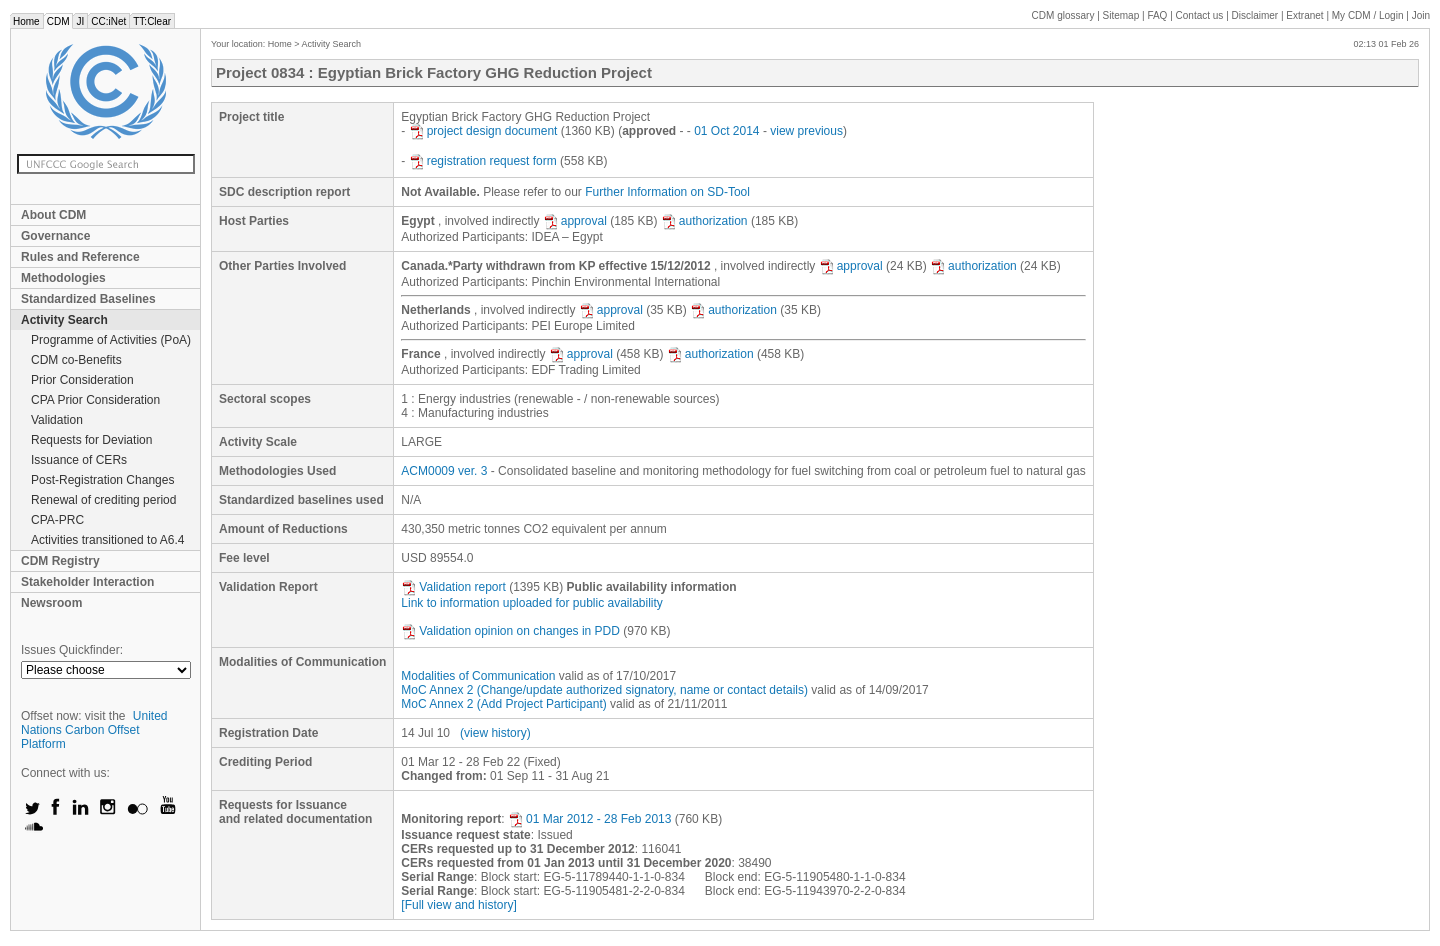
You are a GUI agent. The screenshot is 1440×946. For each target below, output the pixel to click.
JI (80, 21)
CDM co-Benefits (76, 360)
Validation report (453, 587)
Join (1421, 15)
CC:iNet (108, 21)
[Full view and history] (458, 905)
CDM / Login (1369, 15)
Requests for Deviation (91, 440)
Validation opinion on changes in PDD (510, 631)
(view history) (495, 733)
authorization (704, 221)
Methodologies (63, 278)
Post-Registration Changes (102, 480)
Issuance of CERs (79, 460)
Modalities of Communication (478, 676)
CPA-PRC (57, 520)
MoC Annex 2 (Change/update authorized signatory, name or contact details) (604, 690)
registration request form (483, 161)
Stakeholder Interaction (87, 582)
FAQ (1157, 15)
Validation (57, 420)
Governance (55, 236)
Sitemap (1121, 15)
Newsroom (51, 603)
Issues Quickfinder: (72, 650)
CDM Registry (60, 561)
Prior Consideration (82, 380)
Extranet (1304, 15)
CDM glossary (1063, 15)
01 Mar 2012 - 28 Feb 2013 (589, 819)
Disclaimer (1255, 15)
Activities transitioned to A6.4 (107, 540)
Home (26, 21)
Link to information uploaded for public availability (532, 603)
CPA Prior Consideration (95, 400)
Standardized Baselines (88, 299)
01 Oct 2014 (726, 131)
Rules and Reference (80, 257)
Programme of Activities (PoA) (111, 340)
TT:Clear (152, 21)
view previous (806, 131)
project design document (483, 131)
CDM (58, 21)
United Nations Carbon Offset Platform (94, 730)
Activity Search (64, 320)
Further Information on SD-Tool (667, 192)
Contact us (1200, 15)
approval (575, 221)
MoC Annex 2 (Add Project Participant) (503, 704)
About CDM (53, 215)
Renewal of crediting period (103, 500)
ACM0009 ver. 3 (444, 471)
